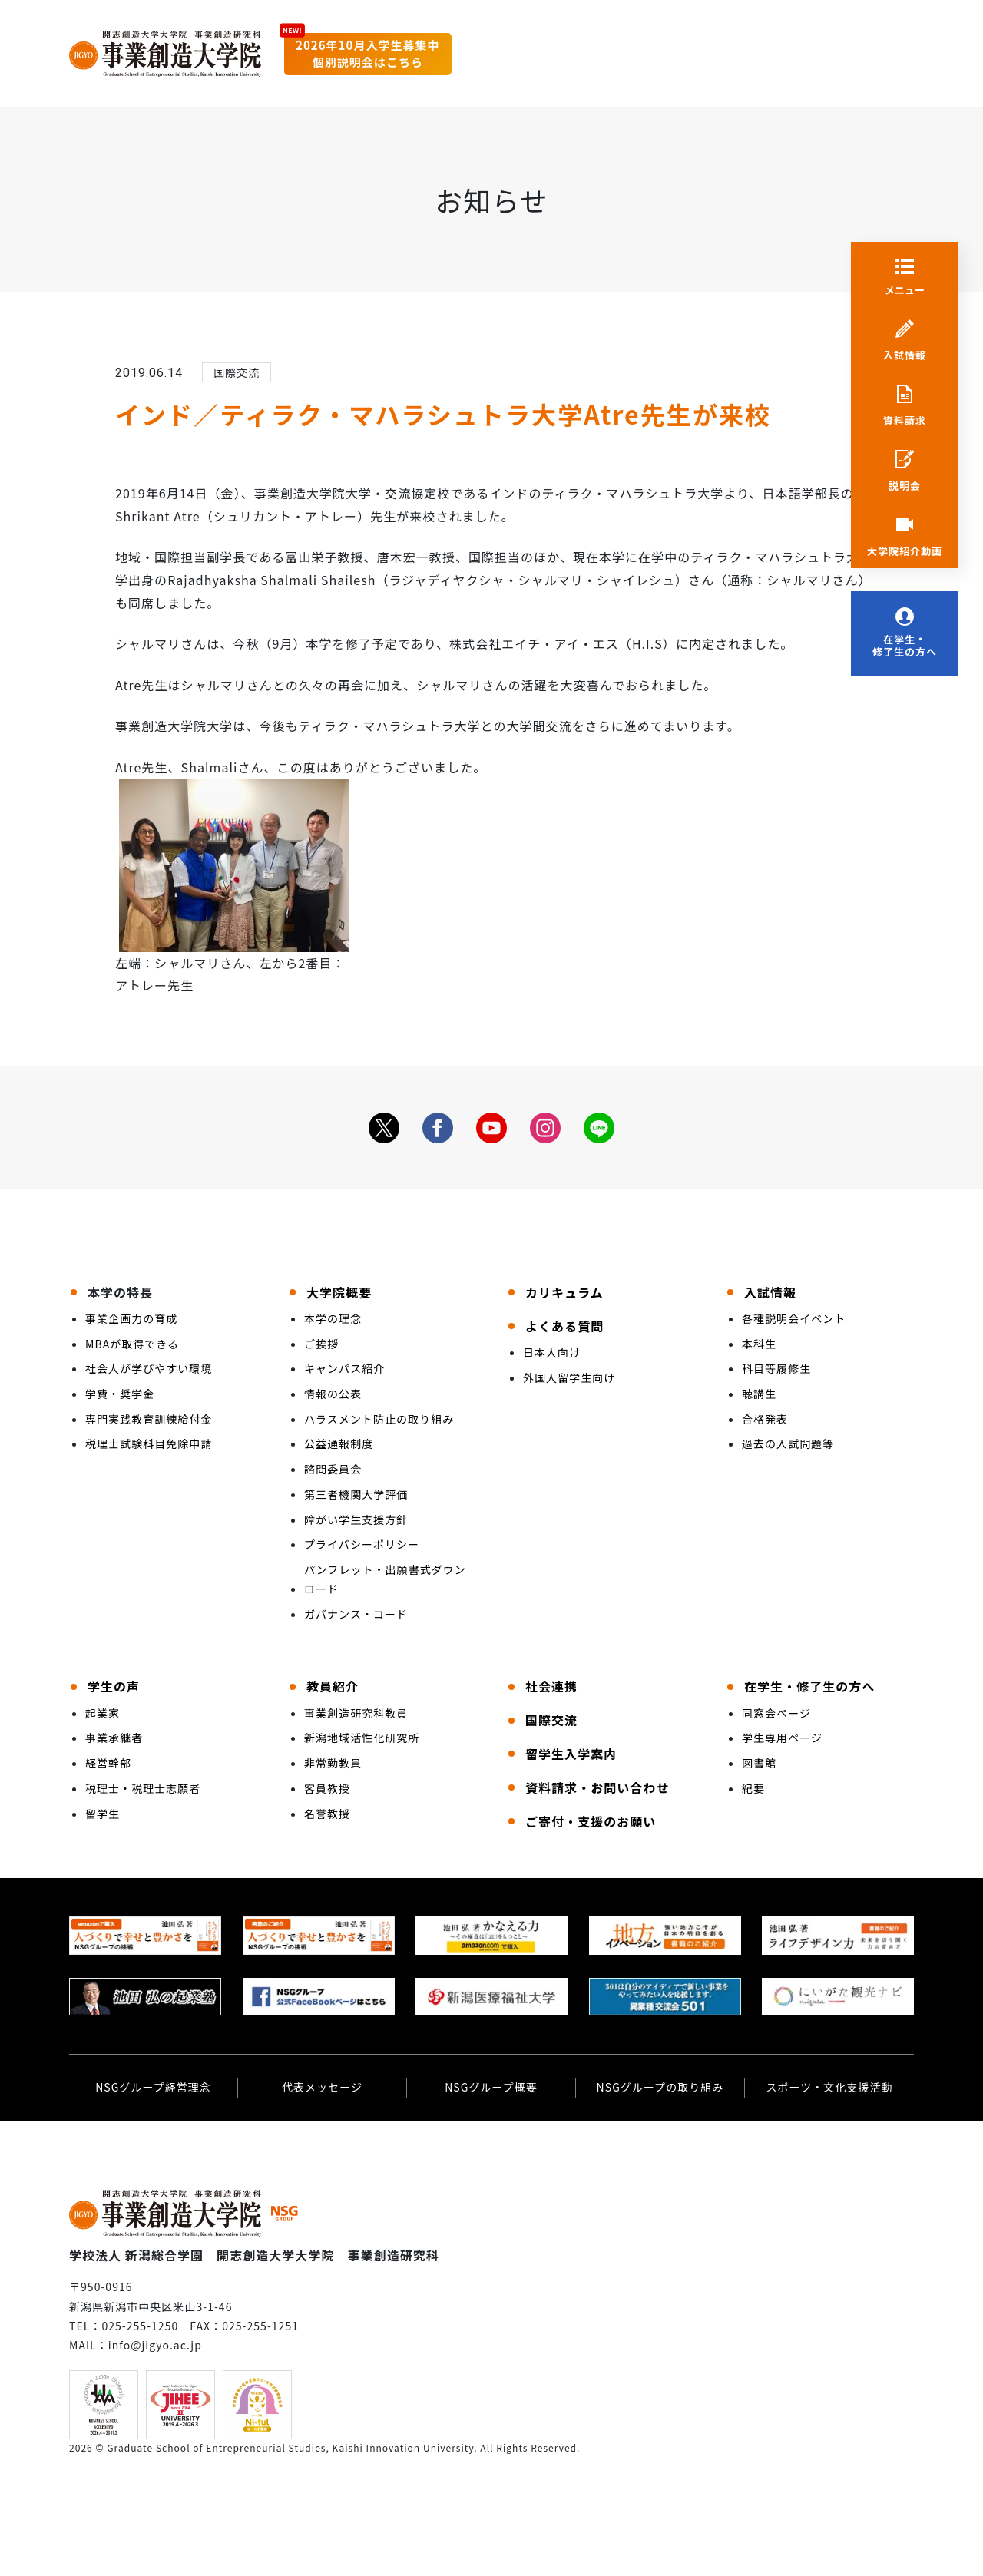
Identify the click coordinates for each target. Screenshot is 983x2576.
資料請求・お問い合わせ (597, 1787)
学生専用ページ (782, 1737)
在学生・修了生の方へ (904, 646)
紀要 (753, 1788)
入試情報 (904, 355)
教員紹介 (332, 1686)
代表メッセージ (322, 2087)
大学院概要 (339, 1292)
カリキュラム (564, 1292)
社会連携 (551, 1686)
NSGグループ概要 (491, 2087)
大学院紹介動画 (904, 551)
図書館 (759, 1763)
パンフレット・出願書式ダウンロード (385, 1579)
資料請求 (904, 421)
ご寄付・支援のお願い (590, 1821)
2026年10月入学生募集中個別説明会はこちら (368, 54)
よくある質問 (564, 1326)
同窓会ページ (776, 1713)
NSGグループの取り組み (660, 2087)
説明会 (905, 486)
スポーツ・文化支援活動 (829, 2087)
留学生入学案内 (571, 1753)
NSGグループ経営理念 (153, 2087)
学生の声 (114, 1686)
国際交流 (551, 1720)
